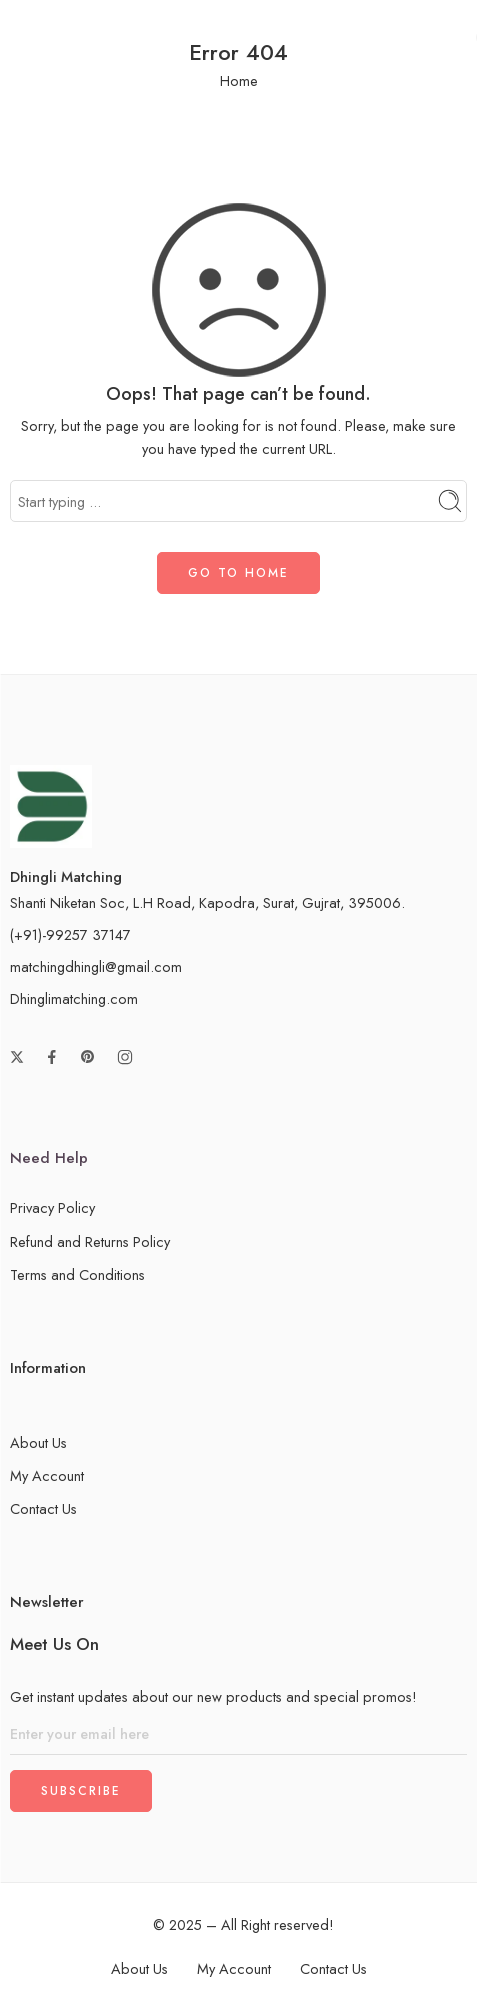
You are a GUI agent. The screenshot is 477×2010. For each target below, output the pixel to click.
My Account (47, 1475)
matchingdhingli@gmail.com (96, 966)
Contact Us (43, 1508)
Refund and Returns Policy (90, 1241)
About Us (38, 1442)
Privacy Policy (52, 1207)
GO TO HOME (238, 573)
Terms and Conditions (77, 1274)
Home (239, 80)
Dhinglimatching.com (74, 998)
